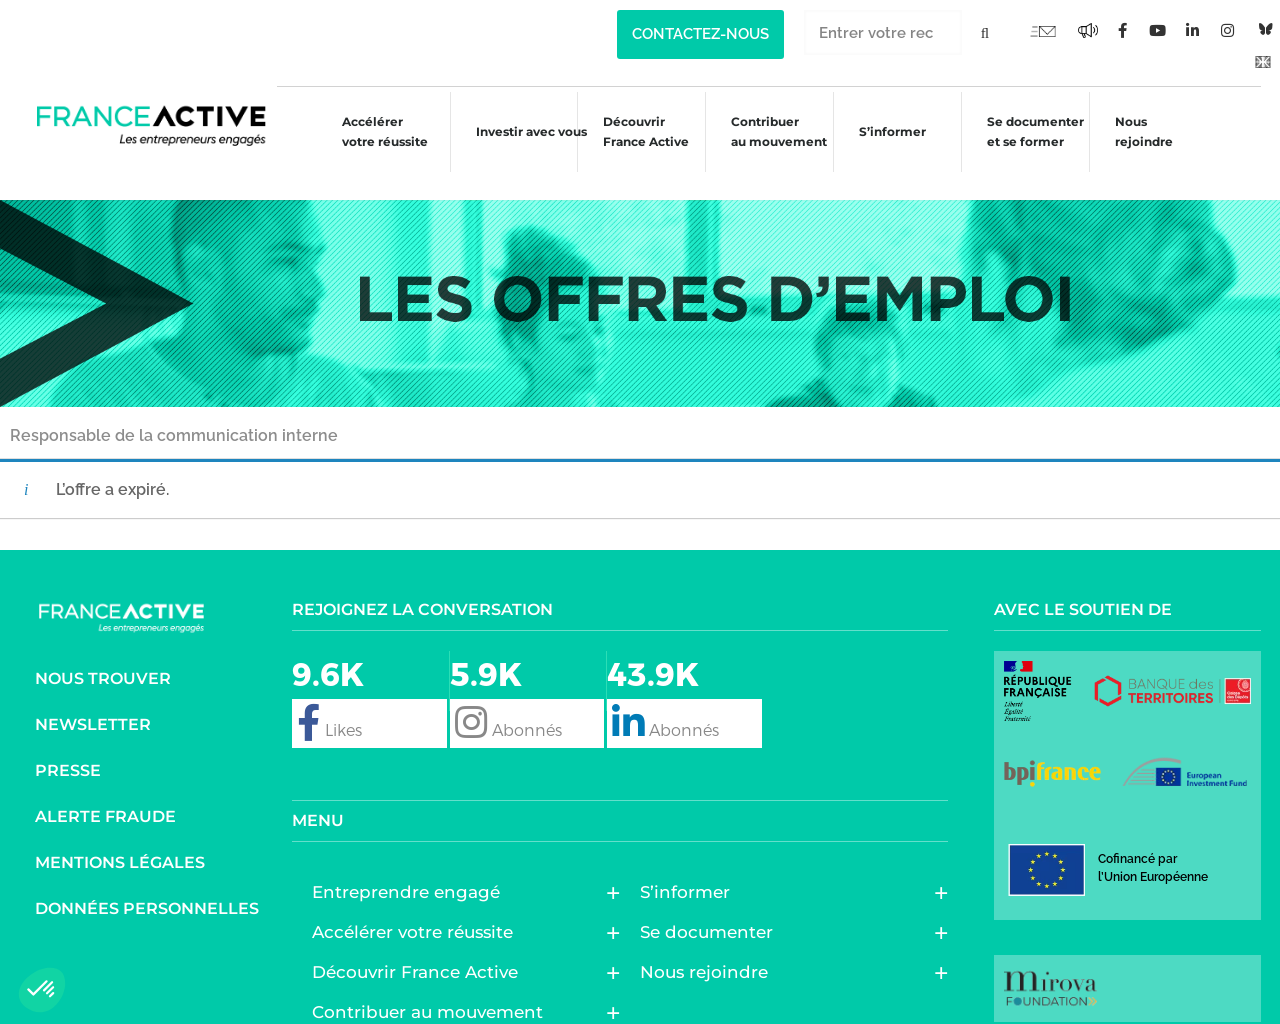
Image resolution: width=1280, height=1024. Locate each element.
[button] (42, 990)
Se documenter (711, 904)
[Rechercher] (984, 32)
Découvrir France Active (634, 131)
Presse (68, 742)
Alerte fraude (105, 788)
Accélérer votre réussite (365, 131)
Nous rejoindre (1148, 131)
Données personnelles (147, 880)
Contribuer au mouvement (771, 131)
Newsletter (93, 696)
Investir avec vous (514, 134)
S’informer (888, 134)
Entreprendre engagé (411, 864)
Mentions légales (120, 834)
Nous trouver (103, 650)
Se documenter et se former (1035, 131)
